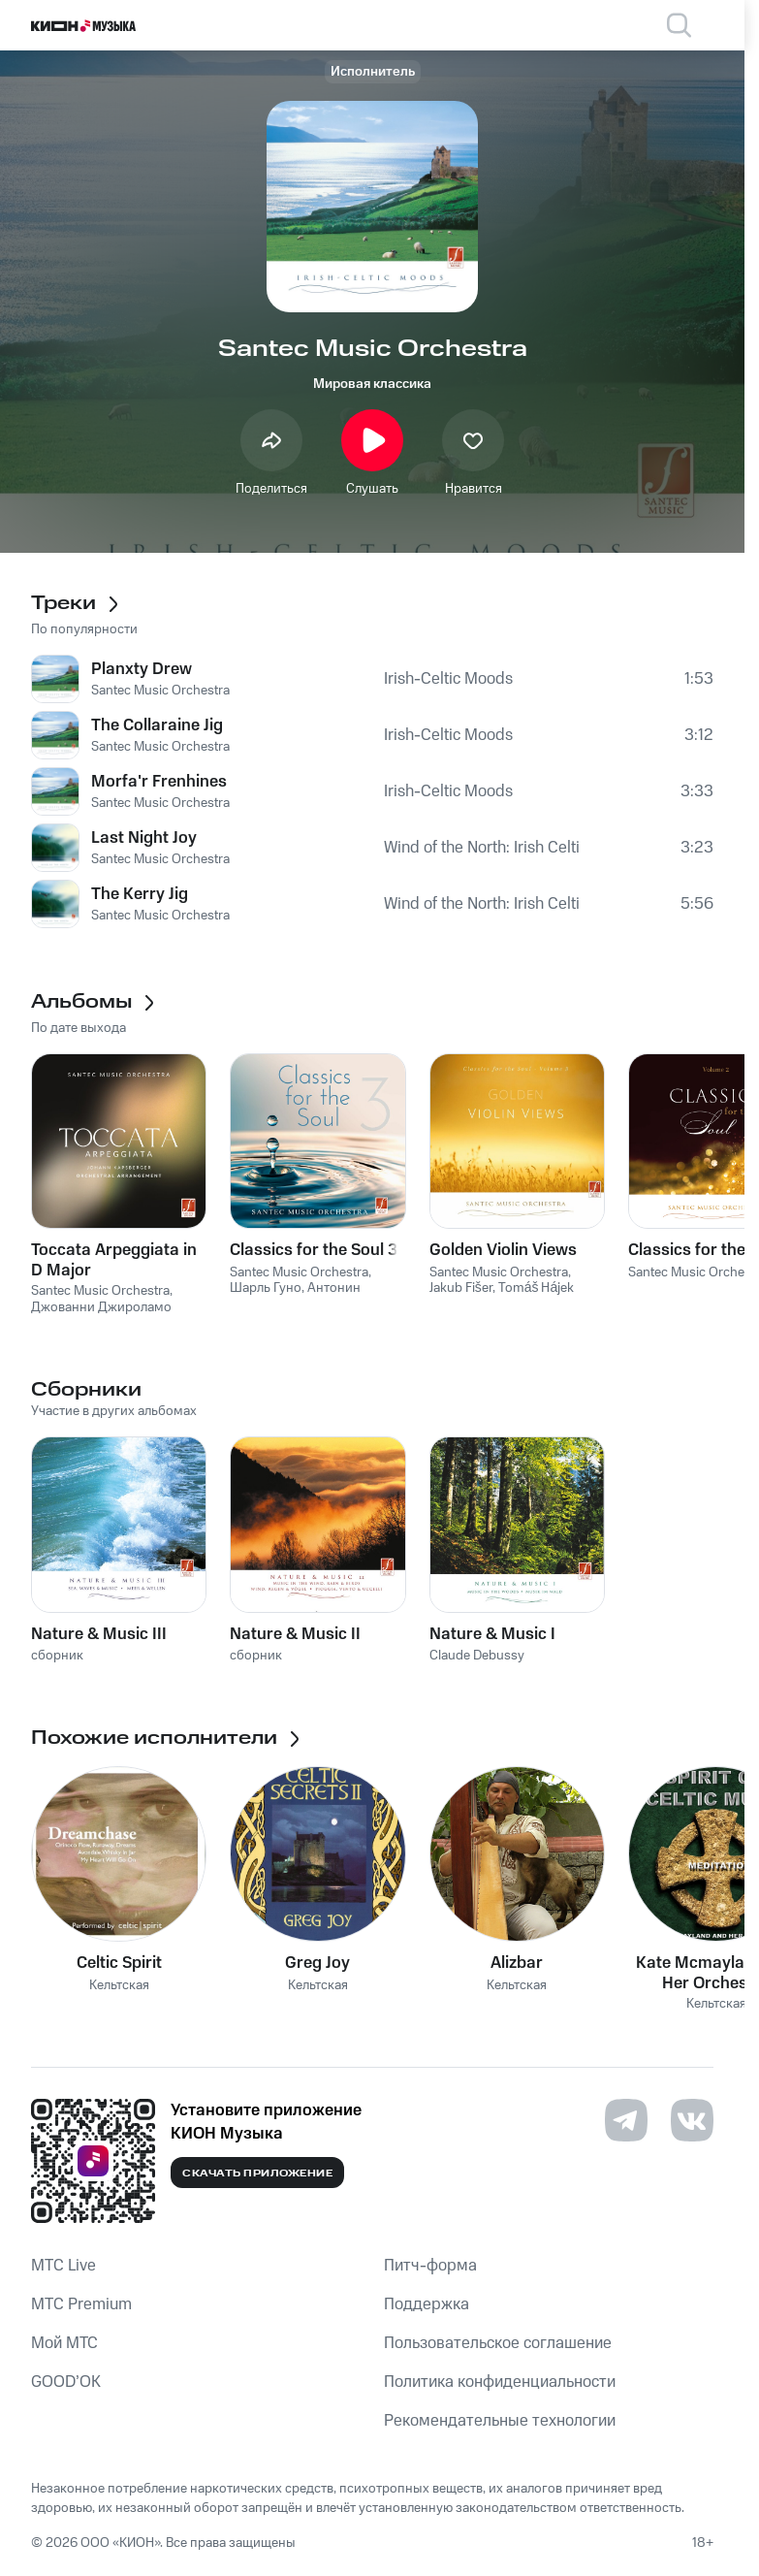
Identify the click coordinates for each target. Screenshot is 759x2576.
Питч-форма (430, 2265)
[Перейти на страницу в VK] (692, 2120)
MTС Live (63, 2265)
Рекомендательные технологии (500, 2420)
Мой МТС (64, 2343)
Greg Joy (317, 1963)
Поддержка (426, 2304)
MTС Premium (81, 2304)
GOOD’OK (66, 2382)
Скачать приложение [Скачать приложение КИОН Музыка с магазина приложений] (257, 2173)
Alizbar (516, 1963)
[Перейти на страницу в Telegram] (626, 2120)
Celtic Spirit (119, 1963)
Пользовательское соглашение (498, 2343)
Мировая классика (372, 384)
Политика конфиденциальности (500, 2382)
